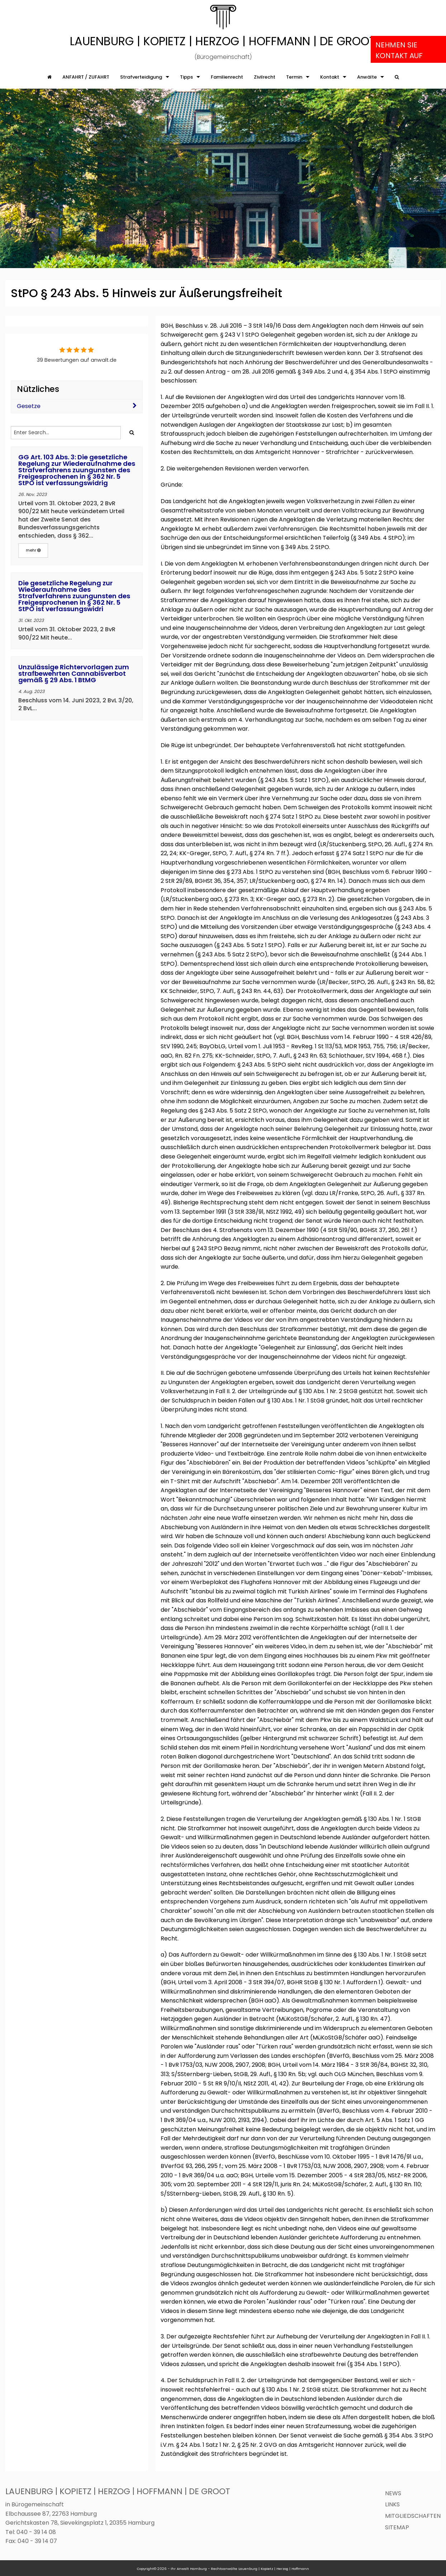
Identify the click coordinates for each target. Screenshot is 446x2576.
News (393, 2493)
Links (392, 2504)
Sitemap (397, 2527)
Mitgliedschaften (413, 2516)
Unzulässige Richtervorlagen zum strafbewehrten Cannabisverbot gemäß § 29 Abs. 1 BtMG (73, 673)
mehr (33, 550)
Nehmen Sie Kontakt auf (399, 50)
